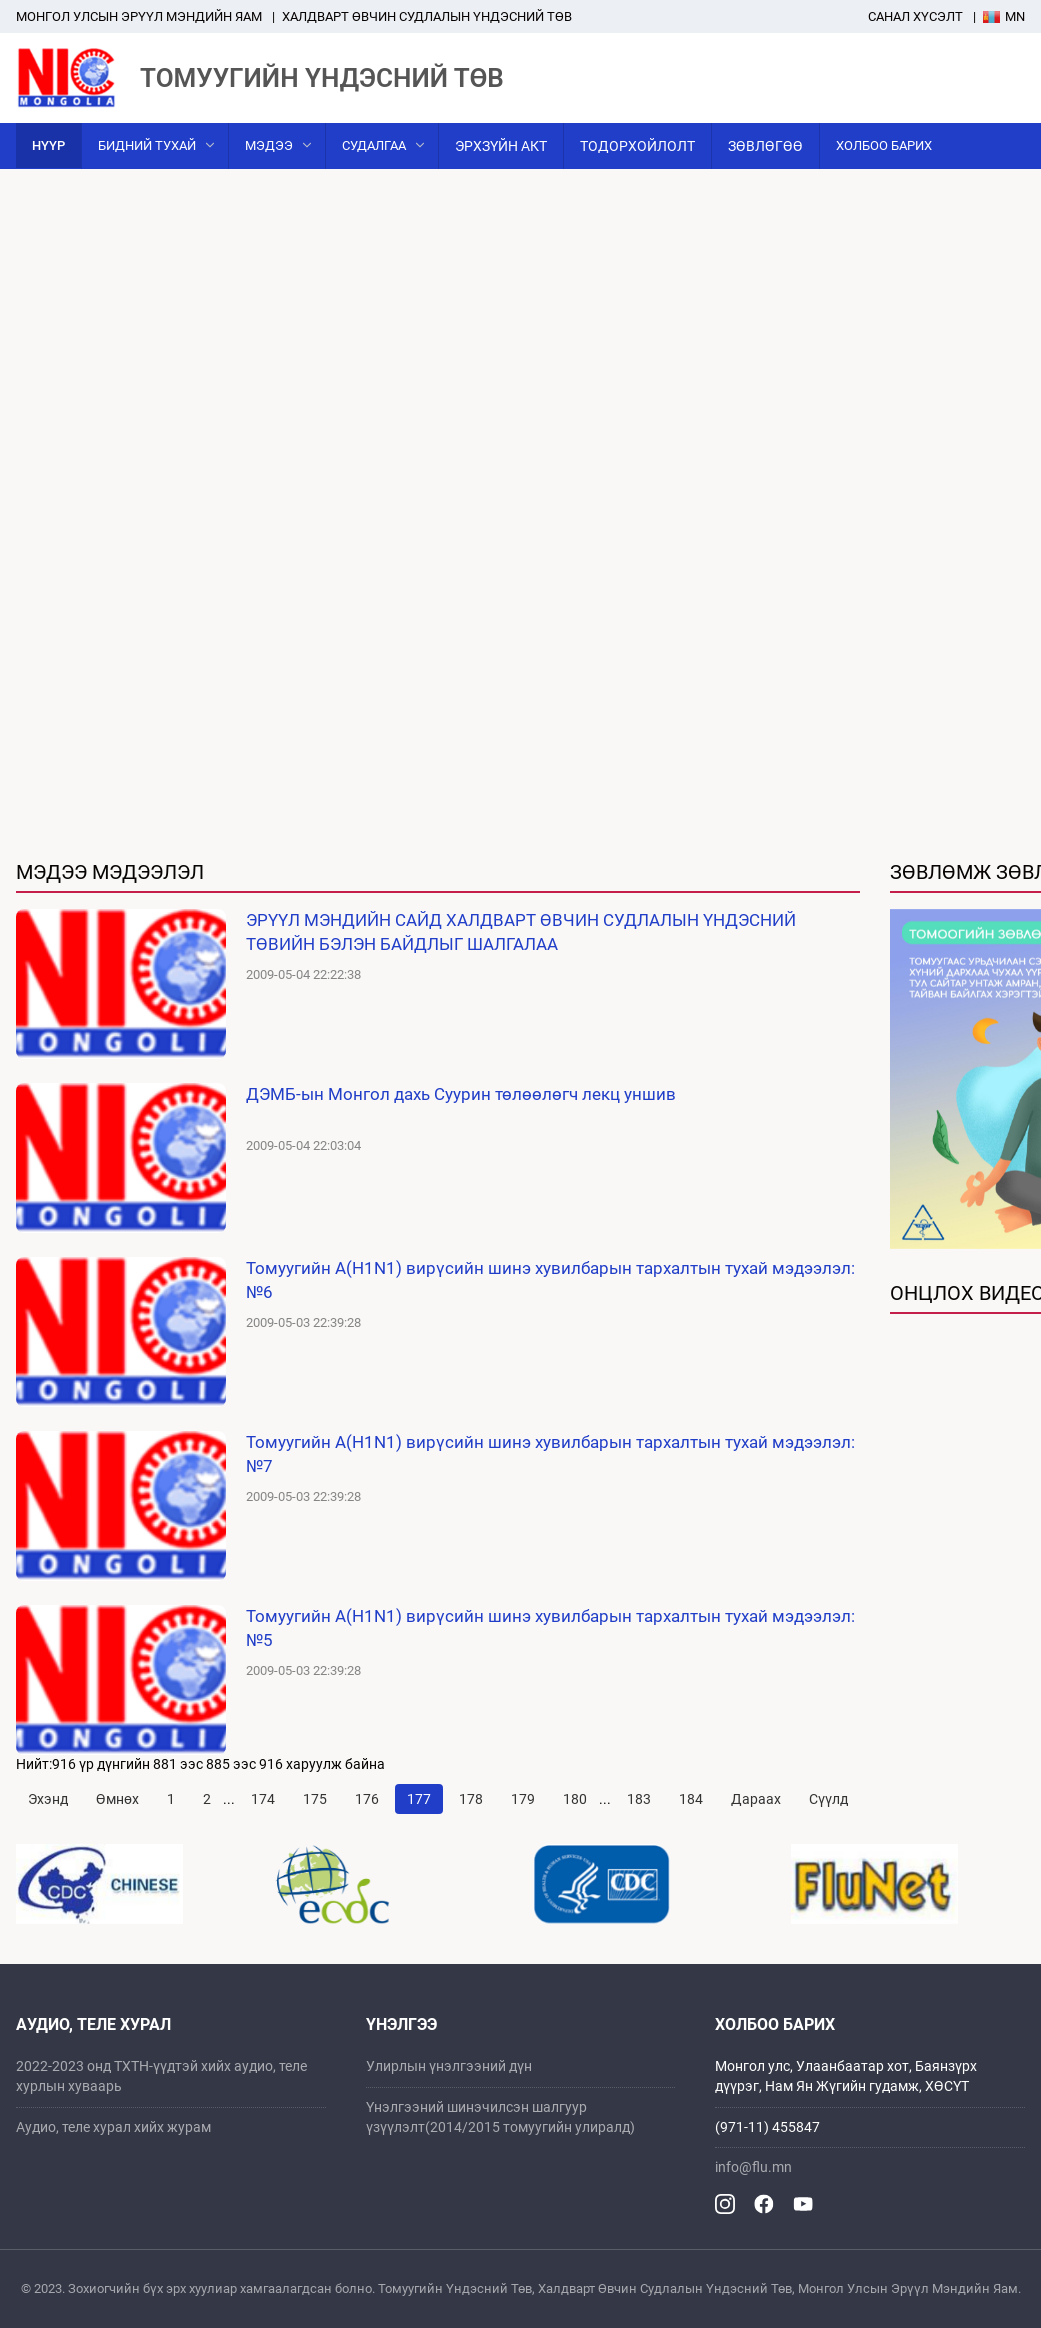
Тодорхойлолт (637, 146)
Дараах (756, 1799)
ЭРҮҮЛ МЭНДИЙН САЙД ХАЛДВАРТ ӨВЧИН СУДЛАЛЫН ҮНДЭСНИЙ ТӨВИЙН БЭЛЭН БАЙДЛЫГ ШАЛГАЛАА (521, 932)
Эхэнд (48, 1799)
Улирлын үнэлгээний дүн (449, 2066)
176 (367, 1799)
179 (523, 1799)
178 (471, 1799)
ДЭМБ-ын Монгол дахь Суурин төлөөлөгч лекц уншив (461, 1094)
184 (691, 1799)
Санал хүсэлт (915, 16)
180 (575, 1799)
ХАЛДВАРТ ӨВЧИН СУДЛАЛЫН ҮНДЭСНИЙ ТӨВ (427, 16)
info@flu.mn (753, 2167)
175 (315, 1799)
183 (639, 1799)
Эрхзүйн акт (501, 146)
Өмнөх (117, 1799)
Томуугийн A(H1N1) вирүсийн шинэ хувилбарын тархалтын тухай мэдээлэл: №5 (550, 1628)
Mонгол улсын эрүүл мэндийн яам (139, 16)
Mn (1004, 16)
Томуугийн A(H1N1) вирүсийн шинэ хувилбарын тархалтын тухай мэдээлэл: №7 (550, 1454)
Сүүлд (828, 1799)
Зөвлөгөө (765, 146)
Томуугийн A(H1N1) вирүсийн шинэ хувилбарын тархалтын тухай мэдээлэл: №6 (550, 1280)
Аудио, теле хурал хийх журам (113, 2127)
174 (263, 1799)
